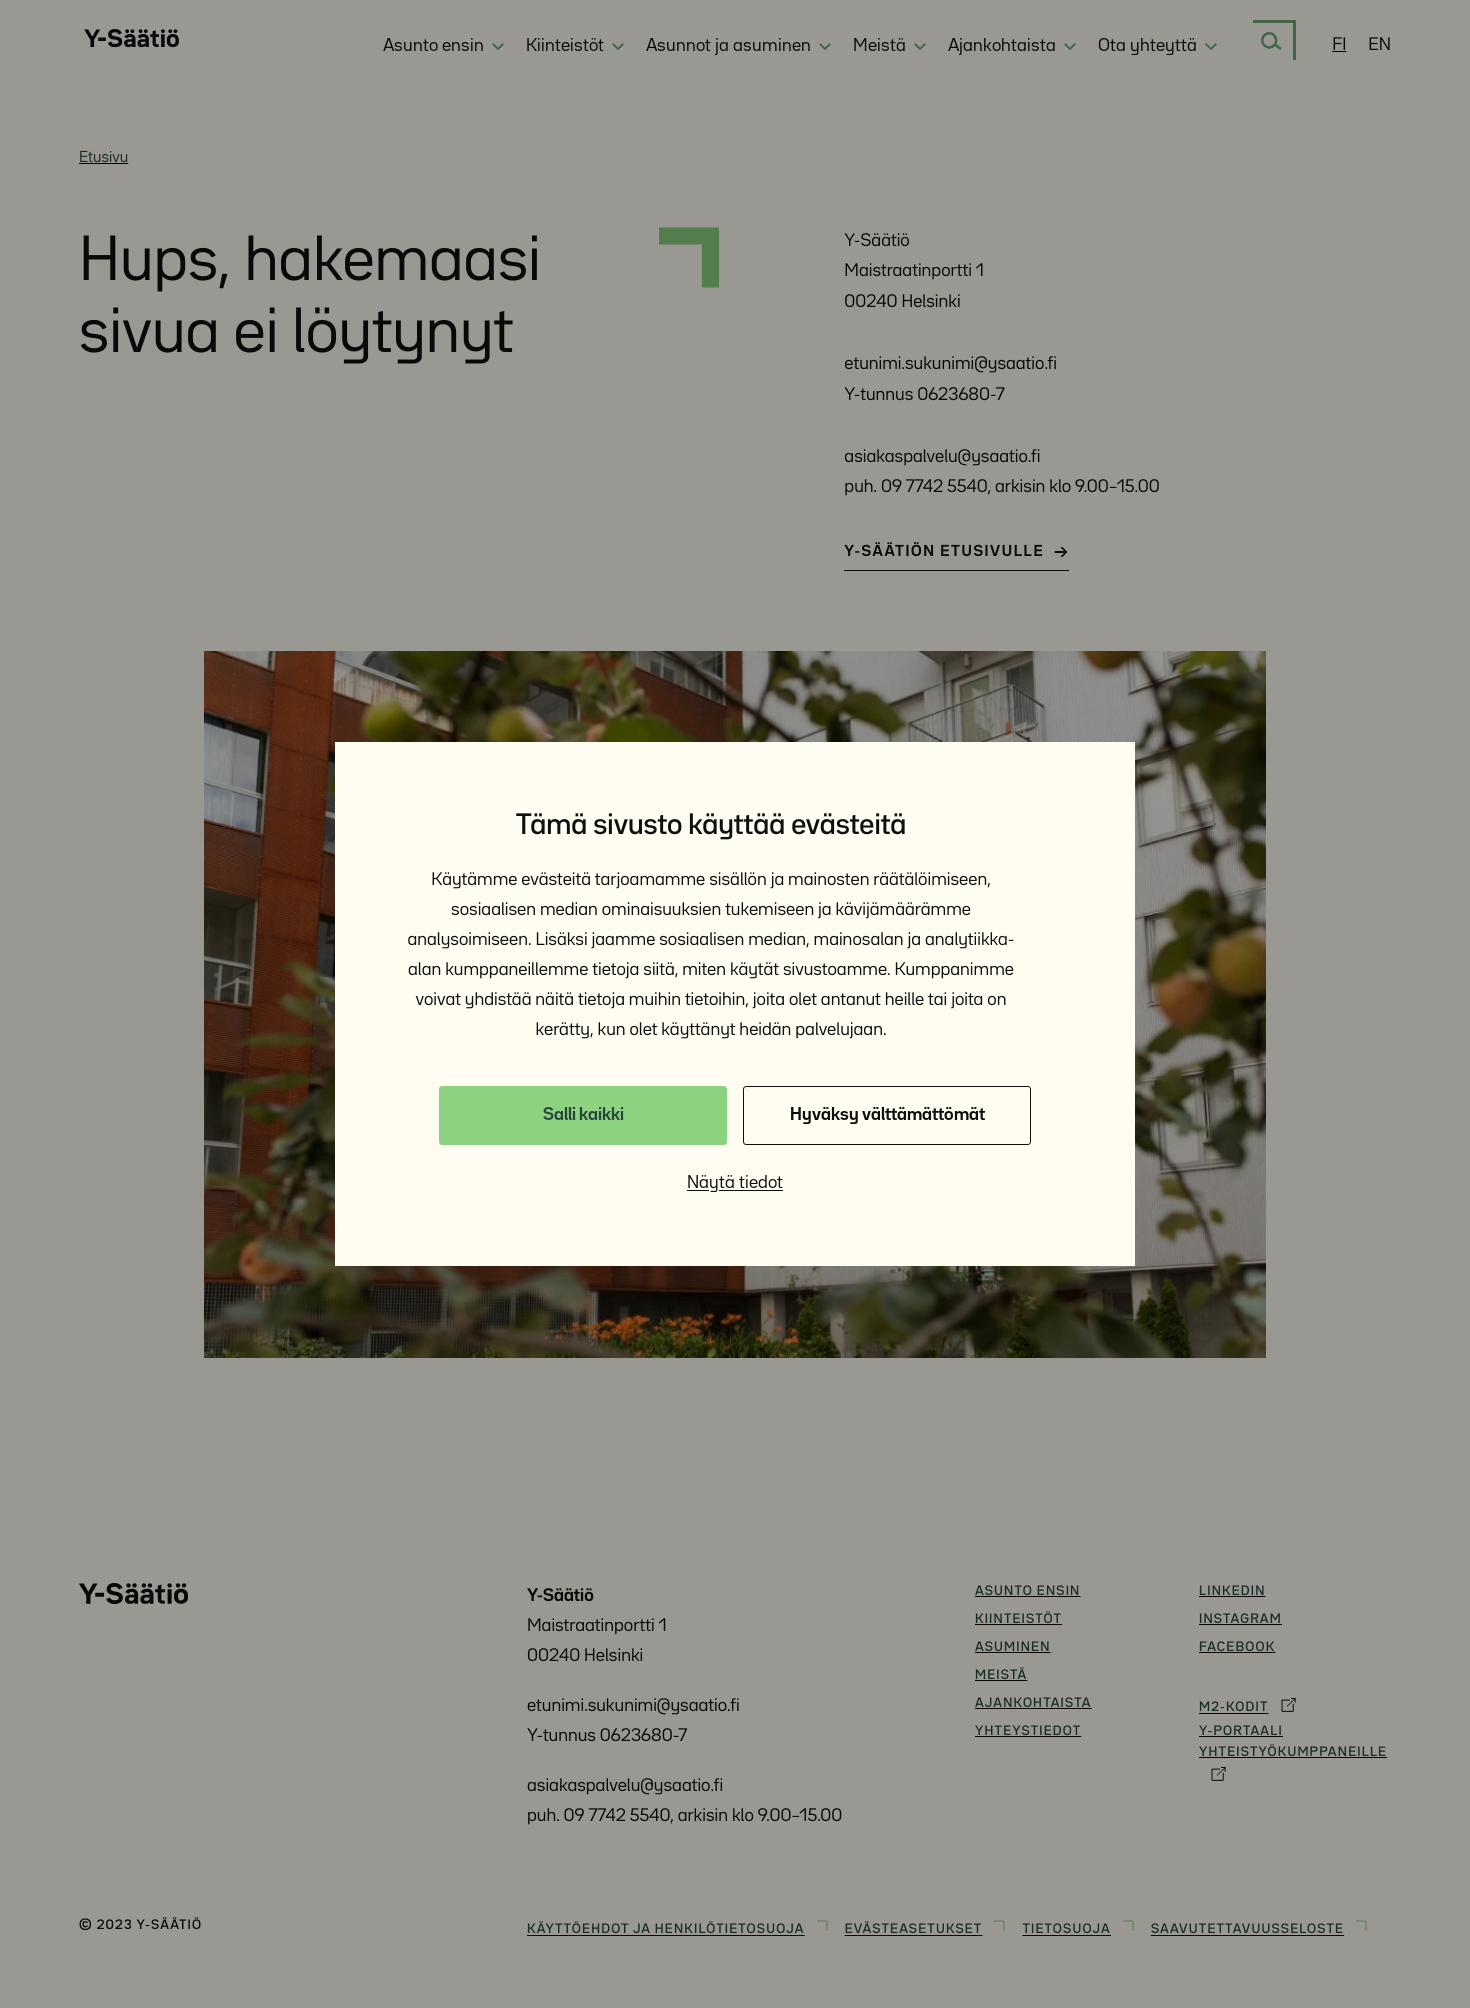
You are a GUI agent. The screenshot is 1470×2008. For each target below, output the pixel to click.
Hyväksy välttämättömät (887, 1115)
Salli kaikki (583, 1115)
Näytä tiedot (735, 1183)
